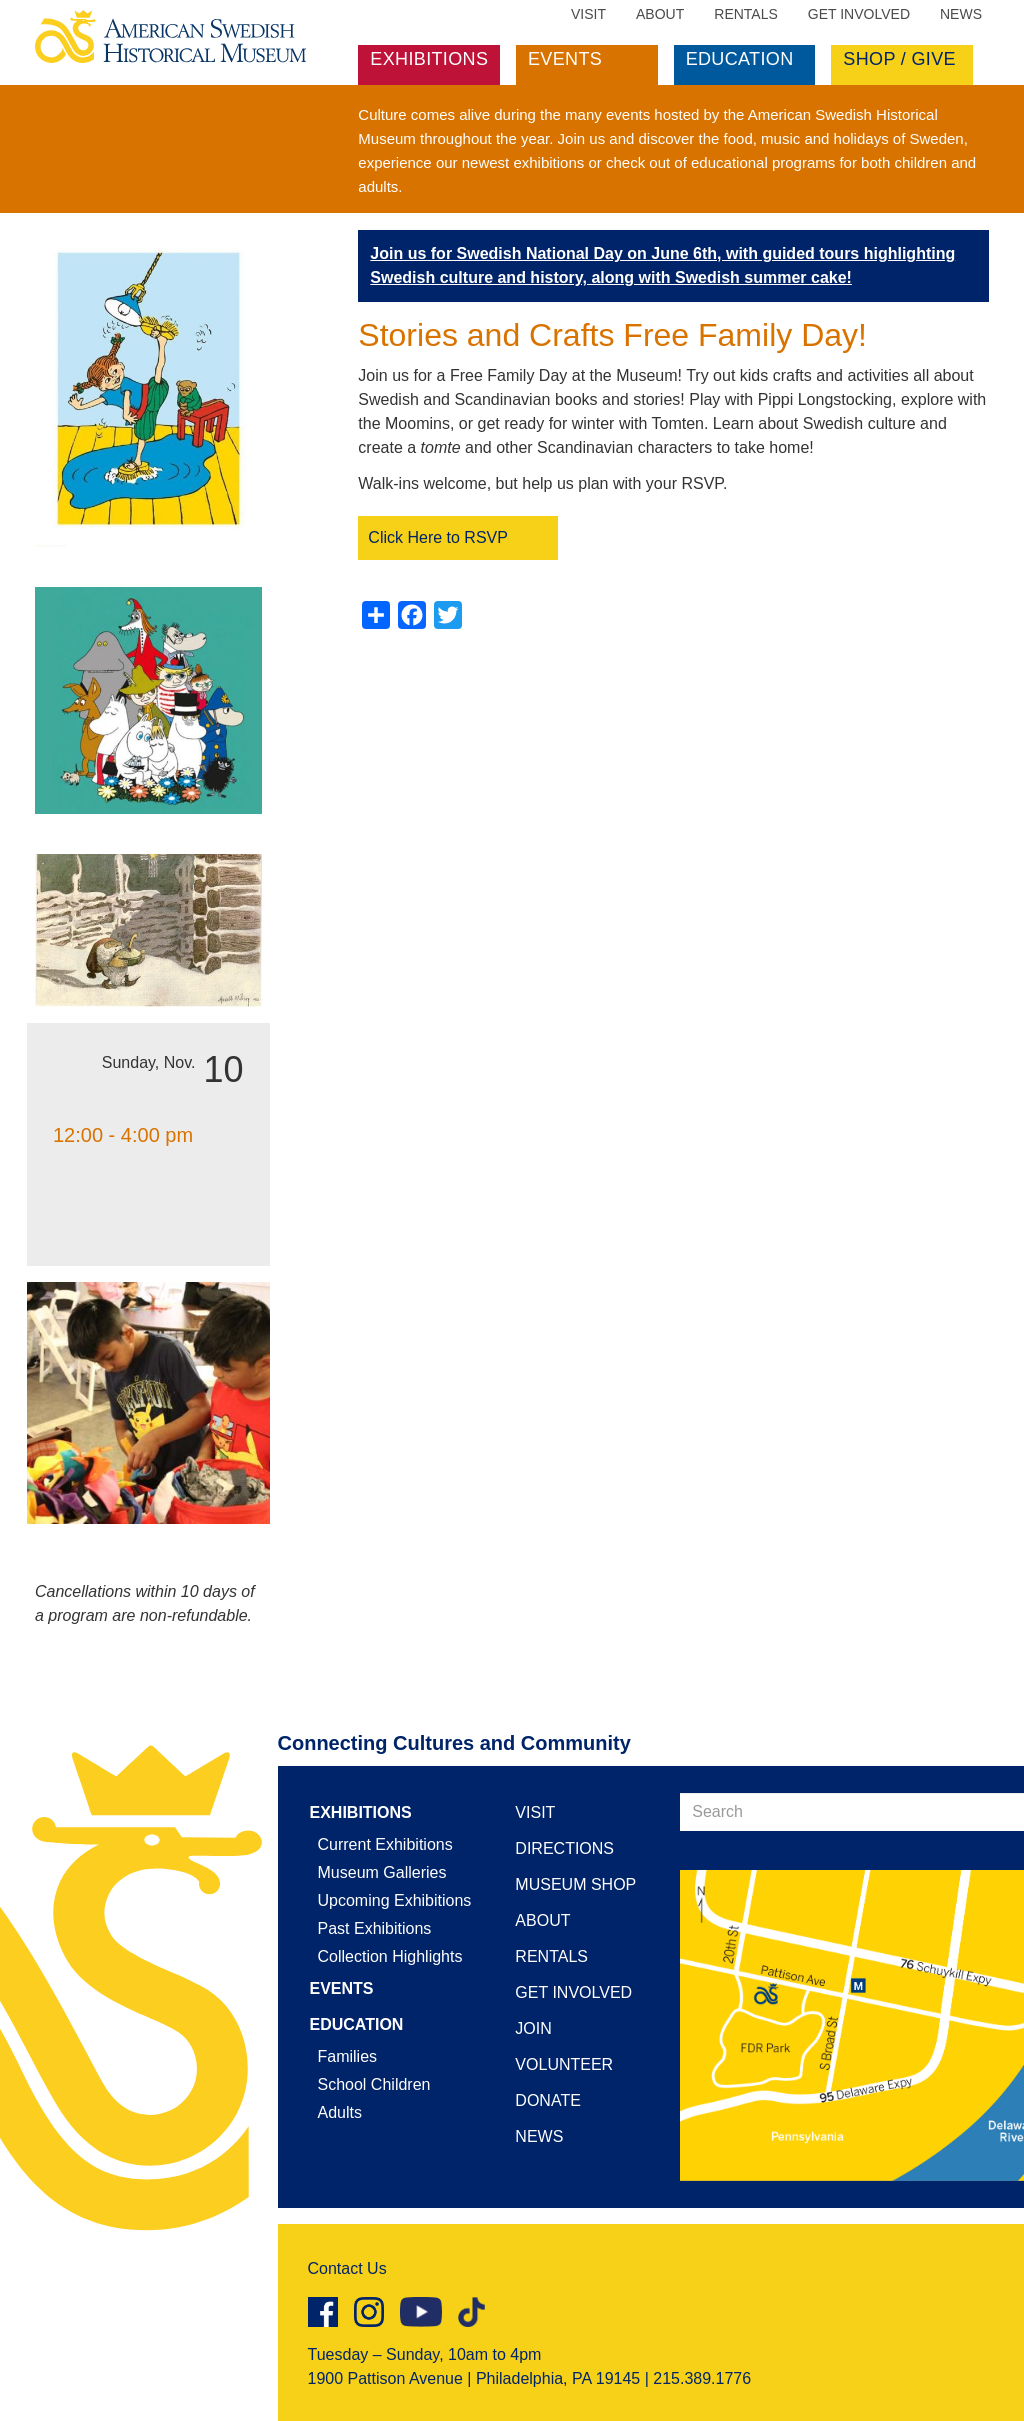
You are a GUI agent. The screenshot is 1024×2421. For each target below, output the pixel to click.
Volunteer (564, 2064)
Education (740, 59)
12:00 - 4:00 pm (123, 1135)
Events (565, 59)
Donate (547, 2100)
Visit (588, 14)
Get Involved (859, 14)
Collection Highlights (390, 1956)
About (660, 14)
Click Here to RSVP (438, 537)
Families (348, 2056)
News (961, 14)
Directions (564, 1848)
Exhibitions (429, 59)
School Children (374, 2084)
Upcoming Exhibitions (395, 1900)
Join (533, 2028)
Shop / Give (899, 59)
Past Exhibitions (375, 1928)
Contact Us (347, 2268)
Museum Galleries (382, 1872)
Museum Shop (575, 1884)
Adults (340, 2112)
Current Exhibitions (385, 1844)
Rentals (746, 14)
